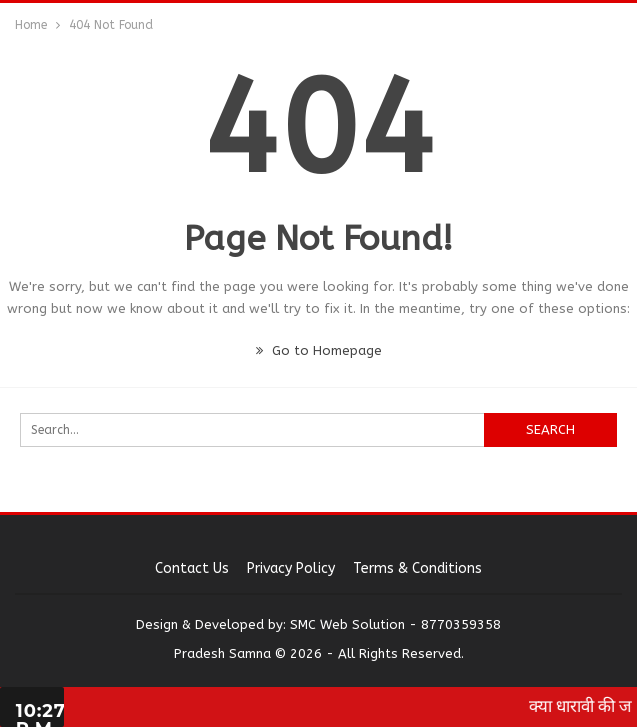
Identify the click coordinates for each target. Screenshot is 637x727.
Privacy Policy (291, 568)
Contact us (192, 568)
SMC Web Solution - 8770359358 (395, 624)
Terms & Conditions (417, 568)
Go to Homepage (319, 350)
